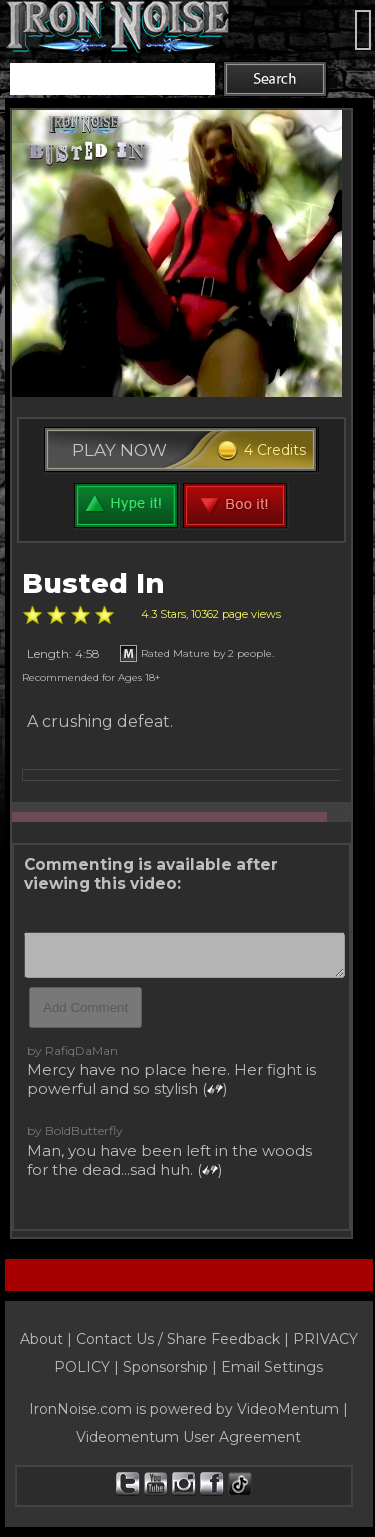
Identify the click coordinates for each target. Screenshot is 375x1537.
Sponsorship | (172, 1367)
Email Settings (272, 1367)
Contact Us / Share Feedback (178, 1339)
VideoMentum (288, 1409)
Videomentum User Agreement (188, 1437)
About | (48, 1339)
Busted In (93, 583)
